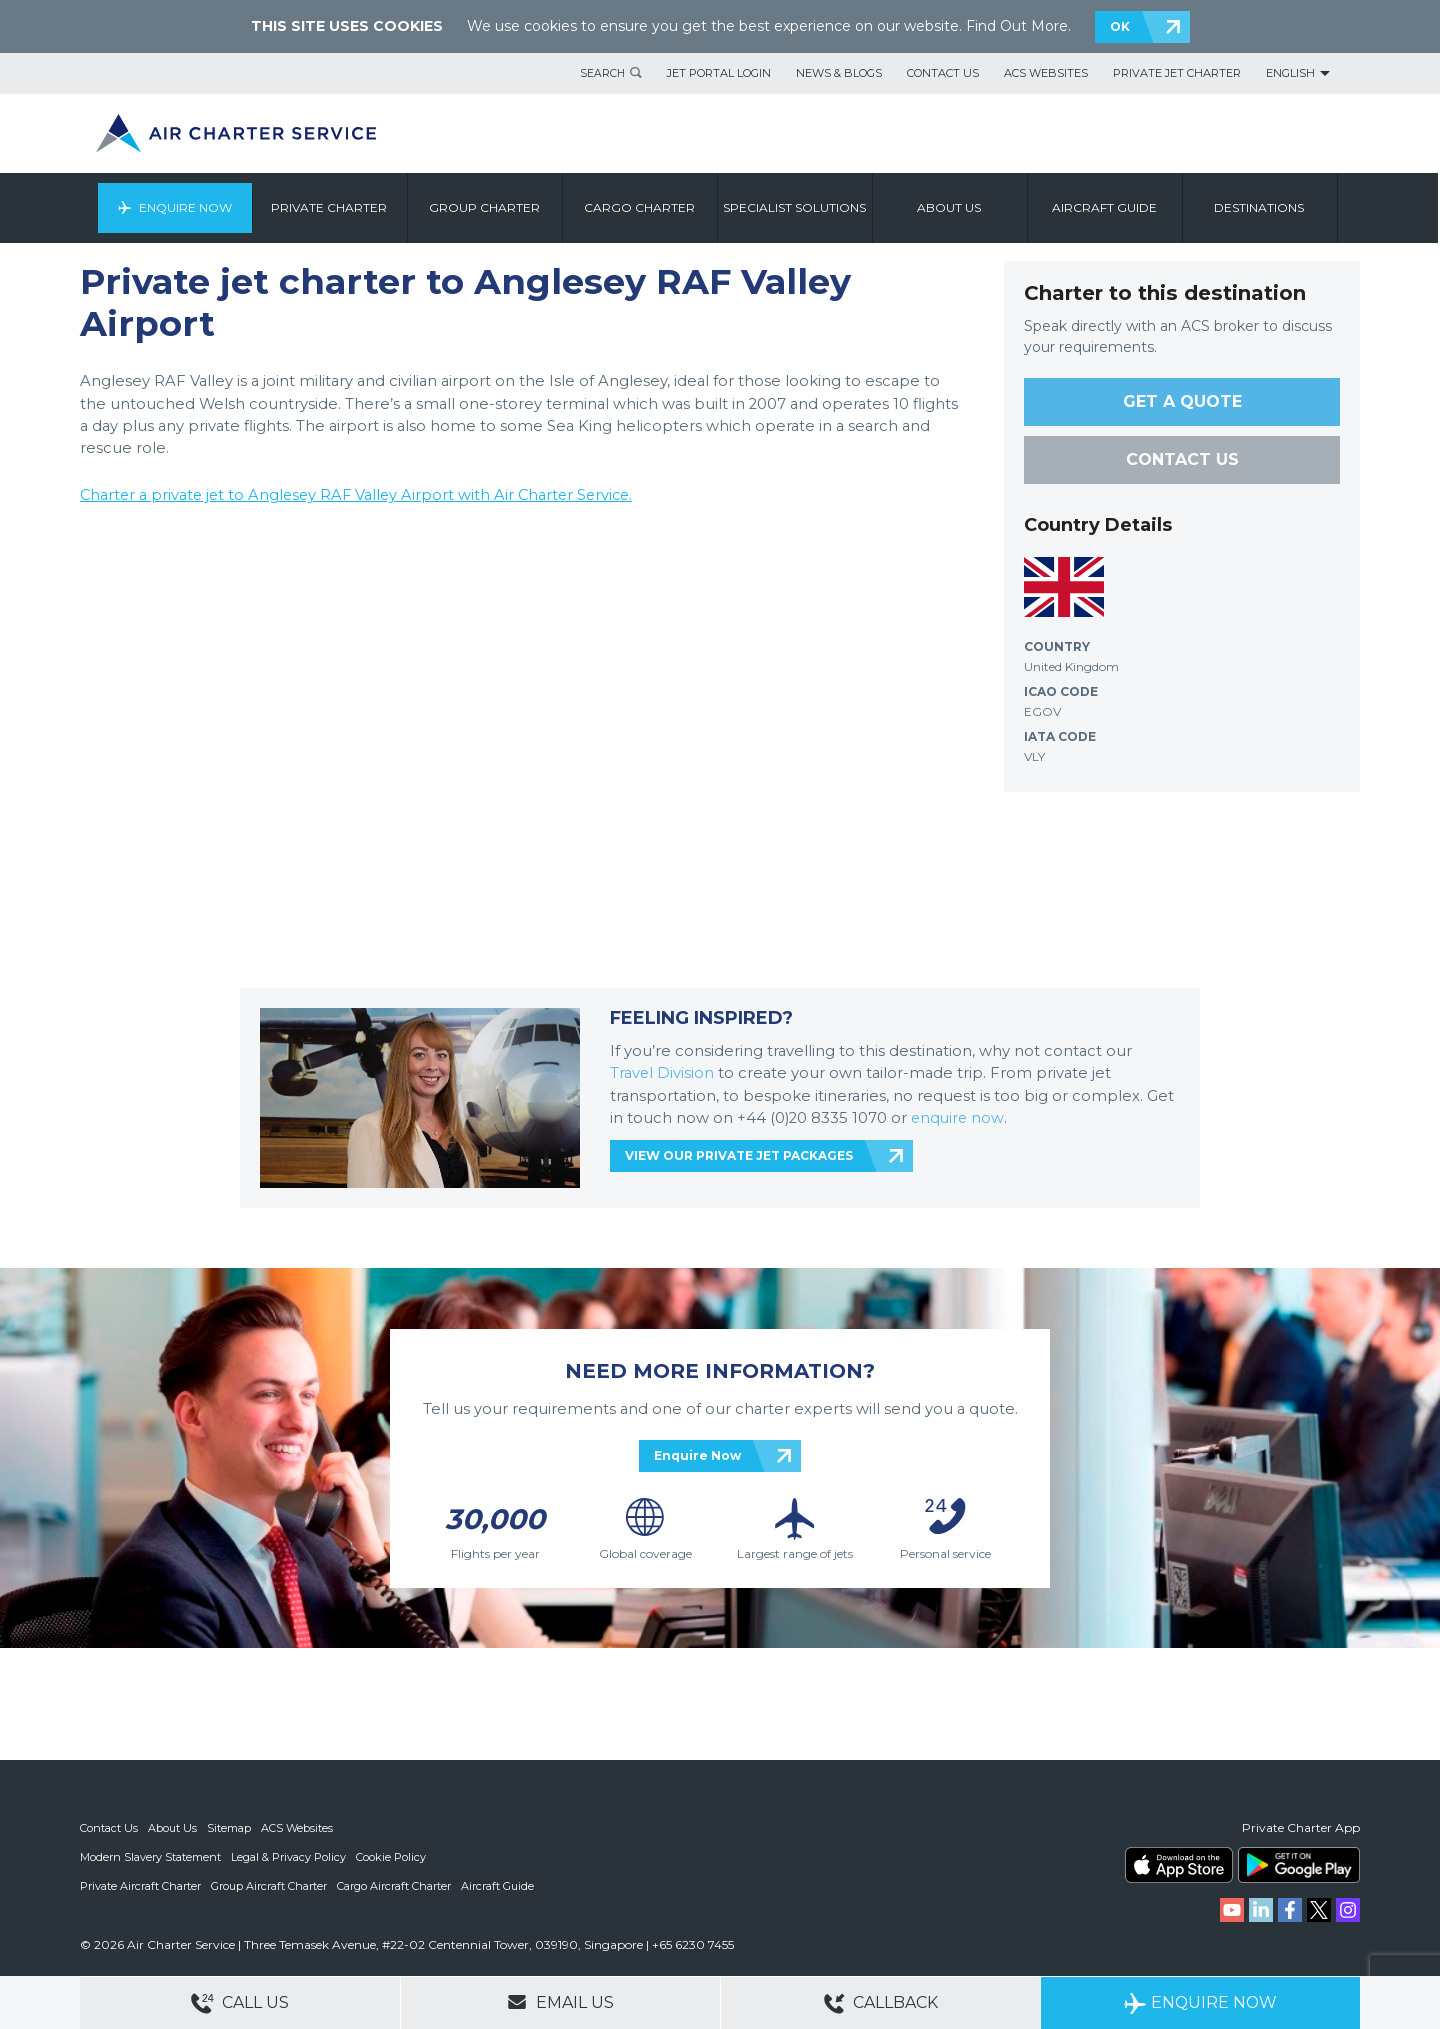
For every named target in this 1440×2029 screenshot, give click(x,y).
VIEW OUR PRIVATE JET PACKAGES (739, 1153)
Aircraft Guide (1107, 207)
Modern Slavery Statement (150, 1856)
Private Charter (332, 207)
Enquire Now (187, 207)
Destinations (1262, 207)
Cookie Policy (391, 1856)
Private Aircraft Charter (140, 1884)
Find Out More (1017, 26)
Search (602, 73)
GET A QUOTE (1182, 401)
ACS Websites (1046, 73)
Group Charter (487, 207)
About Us (172, 1828)
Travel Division (662, 1072)
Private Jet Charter (1177, 73)
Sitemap (229, 1828)
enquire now (958, 1116)
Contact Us (943, 73)
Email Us (560, 2002)
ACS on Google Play (1299, 1865)
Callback (881, 2003)
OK (1120, 26)
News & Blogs (839, 73)
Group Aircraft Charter (269, 1884)
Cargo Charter (642, 207)
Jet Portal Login (719, 73)
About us (952, 207)
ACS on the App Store (1179, 1865)
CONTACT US (1182, 459)
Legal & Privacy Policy (288, 1856)
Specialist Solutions (797, 207)
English (1290, 73)
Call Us (240, 2003)
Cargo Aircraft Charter (394, 1884)
